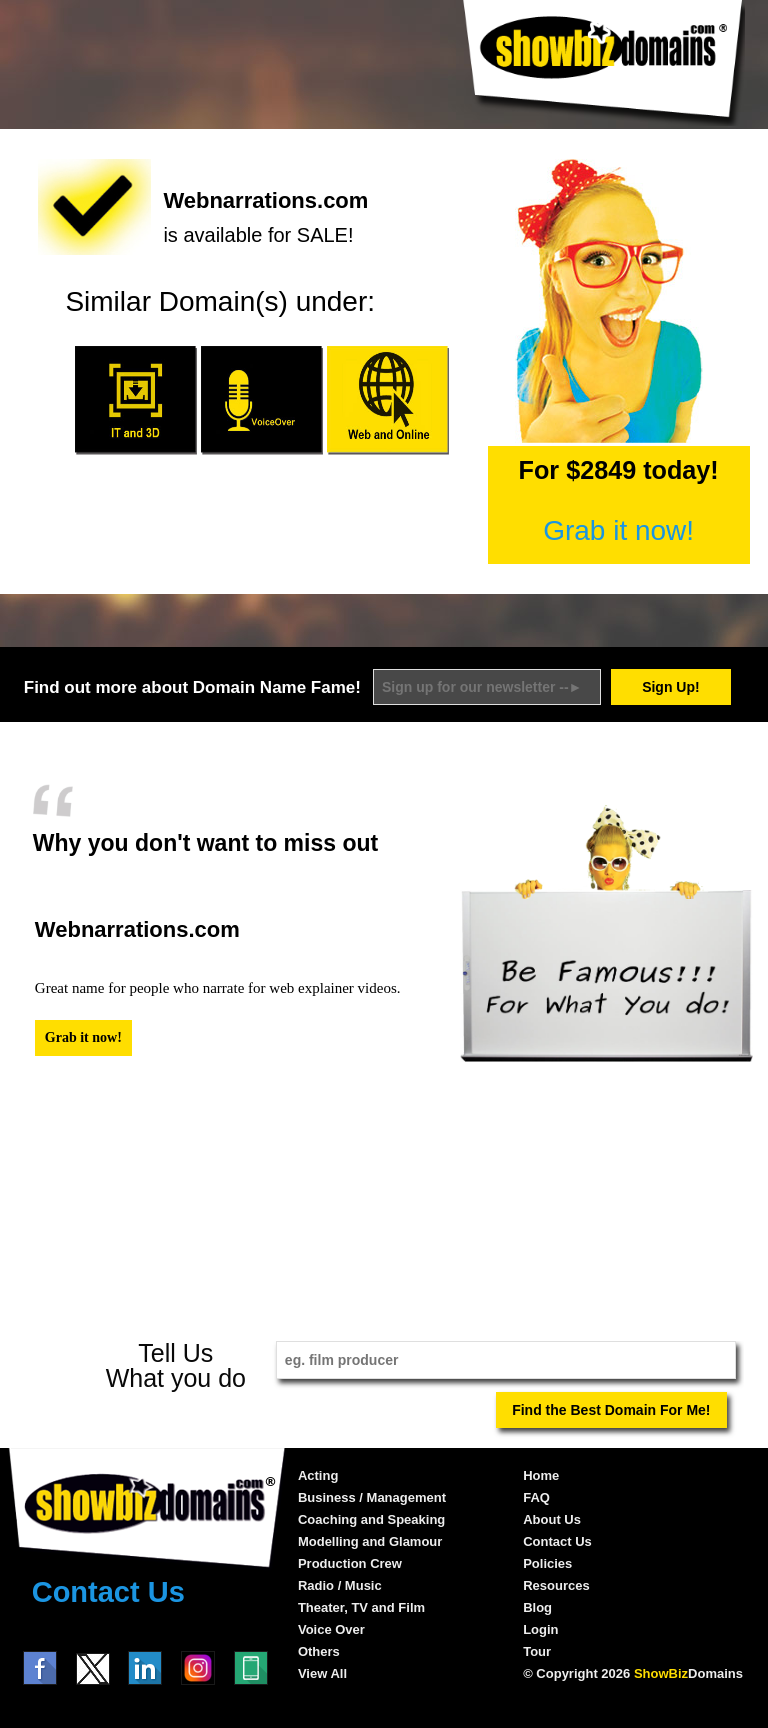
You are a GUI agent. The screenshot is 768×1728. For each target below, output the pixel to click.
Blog (537, 1607)
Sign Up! (671, 687)
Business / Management (372, 1497)
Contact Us (108, 1592)
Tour (537, 1651)
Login (540, 1629)
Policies (547, 1563)
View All (322, 1673)
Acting (318, 1475)
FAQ (536, 1497)
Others (319, 1651)
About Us (552, 1519)
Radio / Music (340, 1585)
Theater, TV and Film (361, 1607)
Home (541, 1475)
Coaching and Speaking (371, 1519)
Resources (556, 1585)
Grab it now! (618, 530)
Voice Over (331, 1629)
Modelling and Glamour (370, 1541)
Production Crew (350, 1563)
